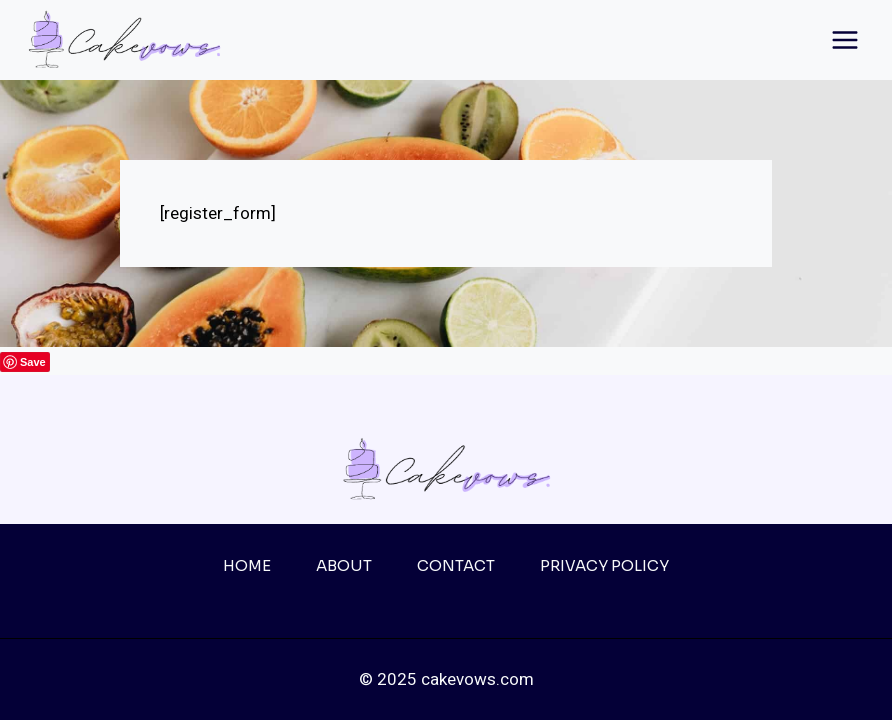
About (344, 565)
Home (247, 565)
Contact (456, 565)
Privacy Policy (604, 565)
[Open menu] (844, 39)
